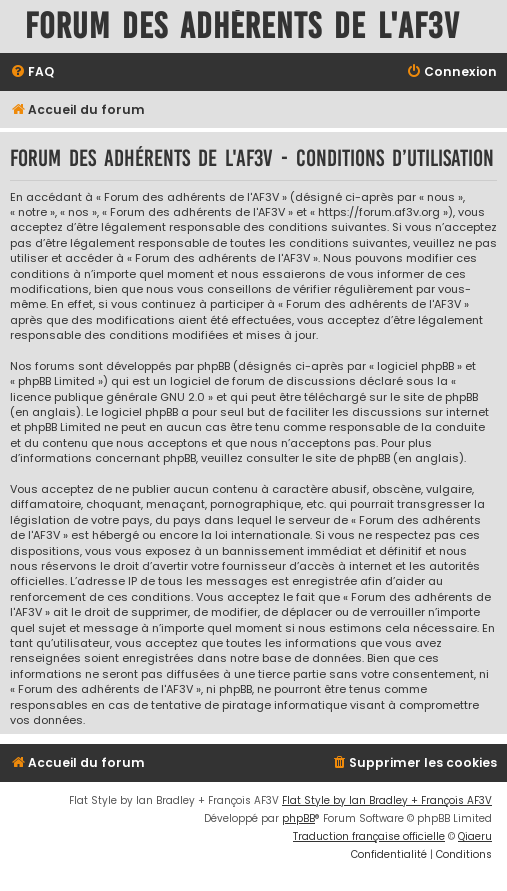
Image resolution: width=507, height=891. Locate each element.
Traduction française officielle (369, 836)
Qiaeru (475, 836)
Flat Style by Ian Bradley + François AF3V (387, 800)
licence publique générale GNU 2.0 (107, 397)
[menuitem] (32, 72)
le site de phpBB (434, 397)
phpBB (298, 818)
